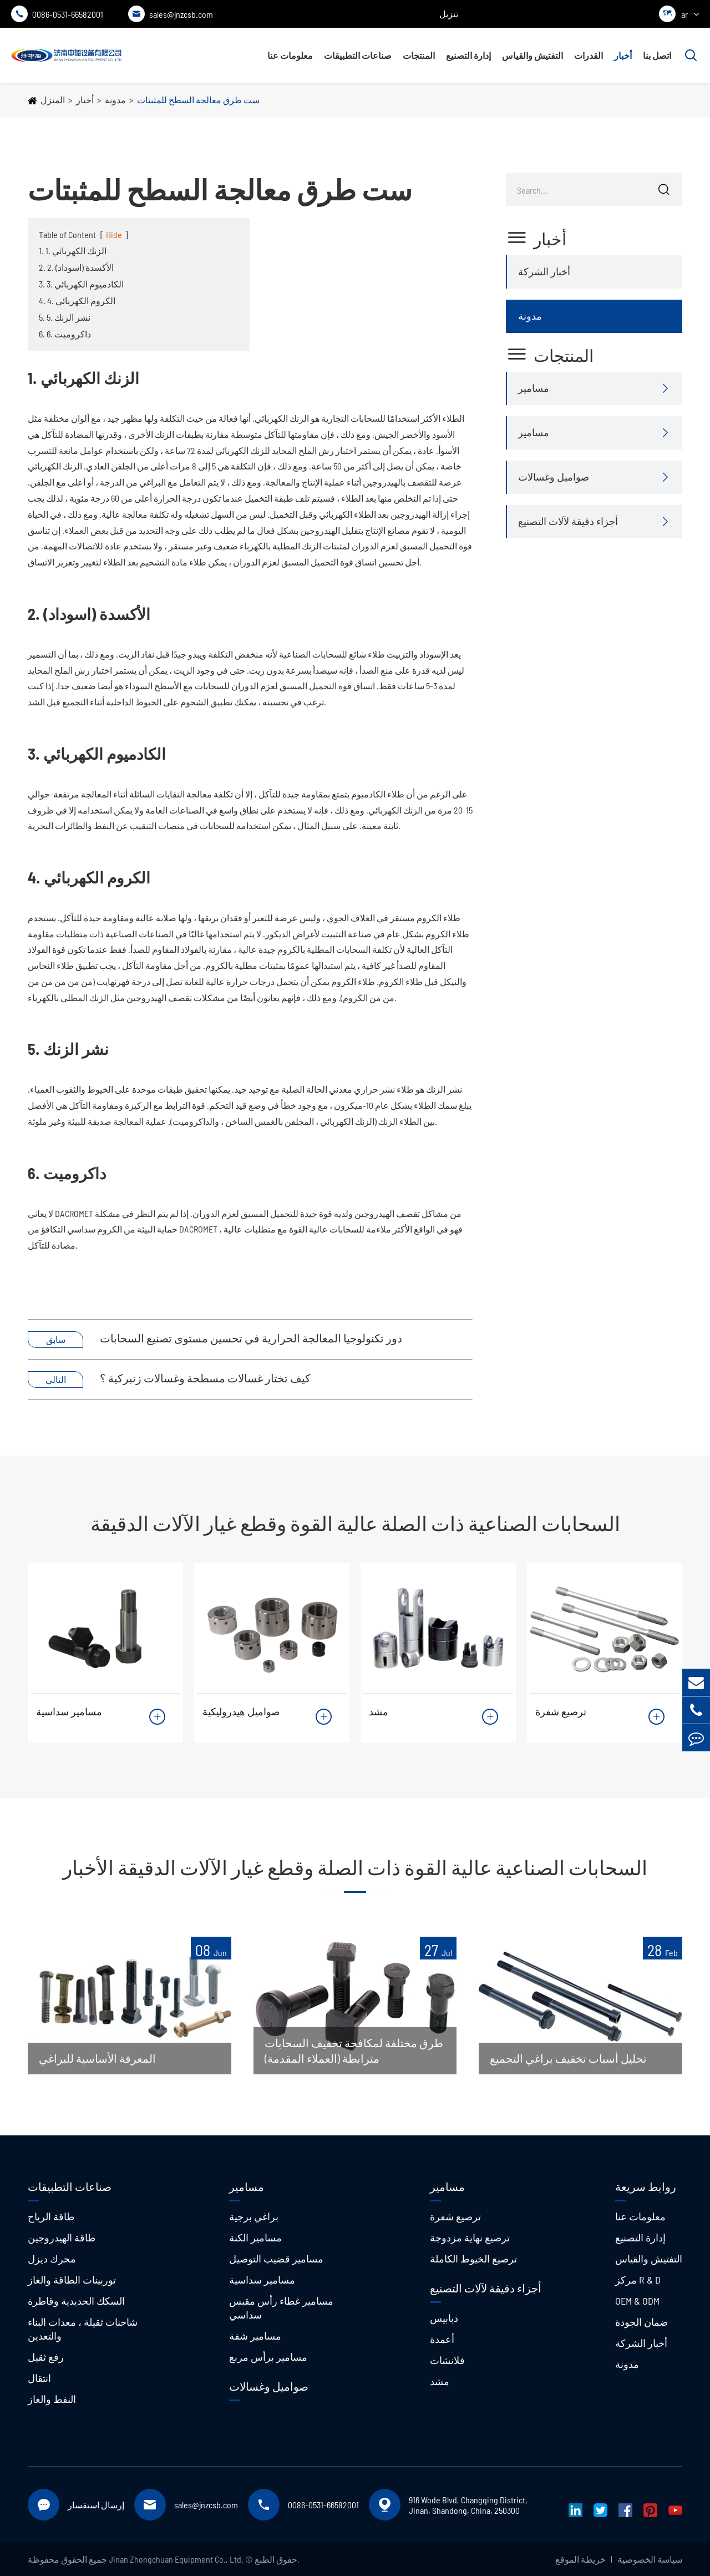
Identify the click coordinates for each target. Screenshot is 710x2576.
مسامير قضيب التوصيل (276, 2258)
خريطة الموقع (580, 2559)
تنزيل (448, 13)
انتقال (39, 2378)
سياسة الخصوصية (649, 2559)
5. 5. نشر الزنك (64, 317)
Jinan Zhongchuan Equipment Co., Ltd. (176, 2559)
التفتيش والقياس (532, 55)
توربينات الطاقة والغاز (72, 2280)
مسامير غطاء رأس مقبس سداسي (281, 2308)
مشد (378, 1711)
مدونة (115, 99)
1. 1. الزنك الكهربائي (72, 250)
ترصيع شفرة (560, 1711)
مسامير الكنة (255, 2237)
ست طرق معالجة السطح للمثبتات (198, 99)
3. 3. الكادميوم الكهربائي (81, 284)
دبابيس (444, 2318)
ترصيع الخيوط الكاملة (473, 2258)
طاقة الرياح (51, 2216)
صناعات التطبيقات (358, 55)
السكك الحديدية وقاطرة (76, 2301)
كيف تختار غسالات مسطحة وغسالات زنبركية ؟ (205, 1378)
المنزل (52, 99)
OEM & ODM (637, 2301)
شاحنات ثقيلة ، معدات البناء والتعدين (83, 2329)
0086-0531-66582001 (57, 14)
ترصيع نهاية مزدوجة (470, 2237)
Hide (114, 234)
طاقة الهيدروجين (61, 2237)
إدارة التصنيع (468, 55)
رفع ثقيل (46, 2357)
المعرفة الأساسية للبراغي (97, 2058)
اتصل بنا (657, 55)
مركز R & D (638, 2280)
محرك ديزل (52, 2258)
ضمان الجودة (641, 2322)
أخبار (623, 55)
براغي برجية (253, 2216)
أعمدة (442, 2339)
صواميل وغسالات (553, 477)
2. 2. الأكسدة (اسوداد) (76, 267)
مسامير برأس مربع (268, 2357)
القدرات (588, 55)
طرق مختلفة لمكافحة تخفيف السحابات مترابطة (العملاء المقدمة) (354, 2050)
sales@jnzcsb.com (170, 14)
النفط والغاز (52, 2399)
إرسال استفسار (96, 2504)
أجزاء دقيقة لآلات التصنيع (568, 521)
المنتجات (419, 55)
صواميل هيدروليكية (241, 1711)
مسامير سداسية (69, 1711)
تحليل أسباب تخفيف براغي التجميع (568, 2058)
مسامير (533, 388)
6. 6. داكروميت (65, 334)
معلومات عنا (290, 55)
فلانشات (447, 2360)
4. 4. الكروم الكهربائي (77, 300)
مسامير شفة (255, 2336)
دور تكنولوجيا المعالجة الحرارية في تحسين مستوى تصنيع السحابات (251, 1338)
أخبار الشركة (544, 271)
